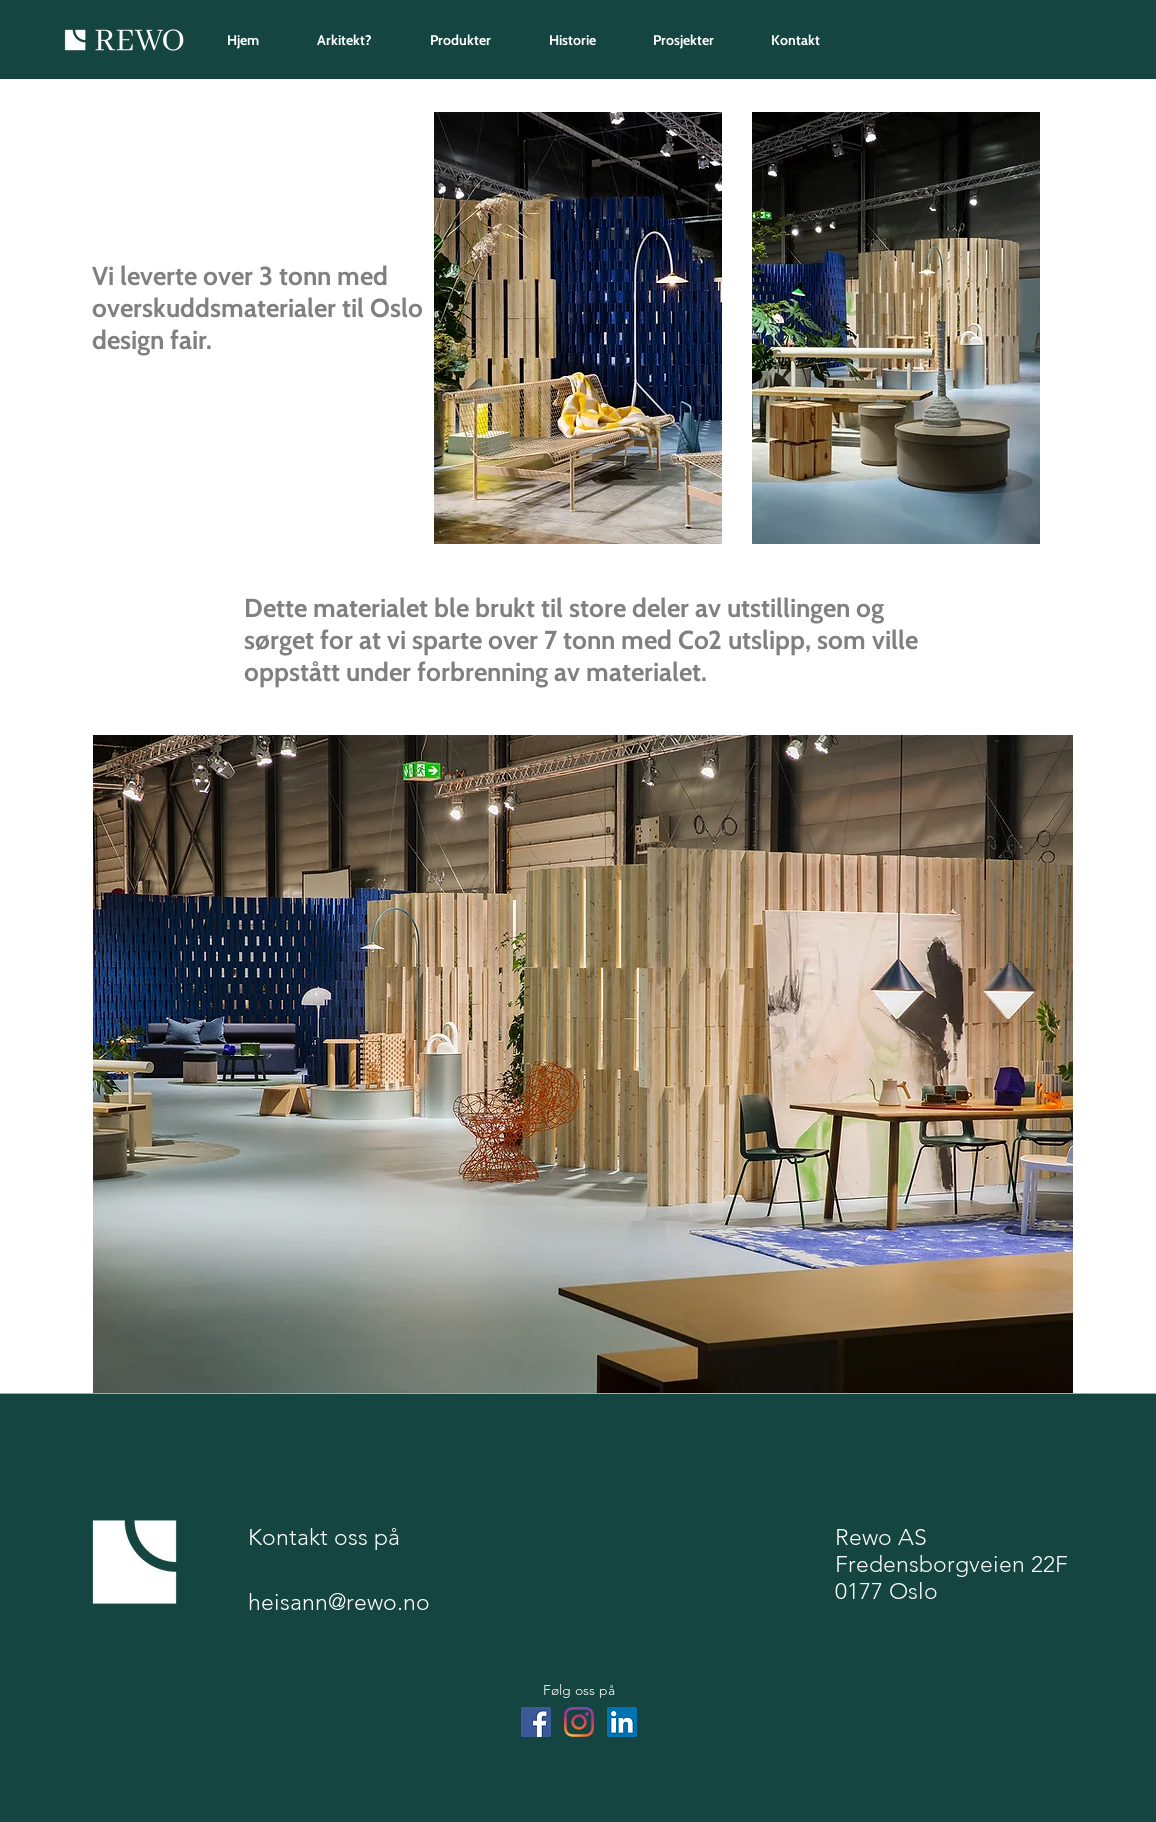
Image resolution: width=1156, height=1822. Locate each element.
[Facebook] (536, 1722)
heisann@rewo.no (339, 1602)
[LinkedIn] (622, 1722)
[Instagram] (579, 1722)
